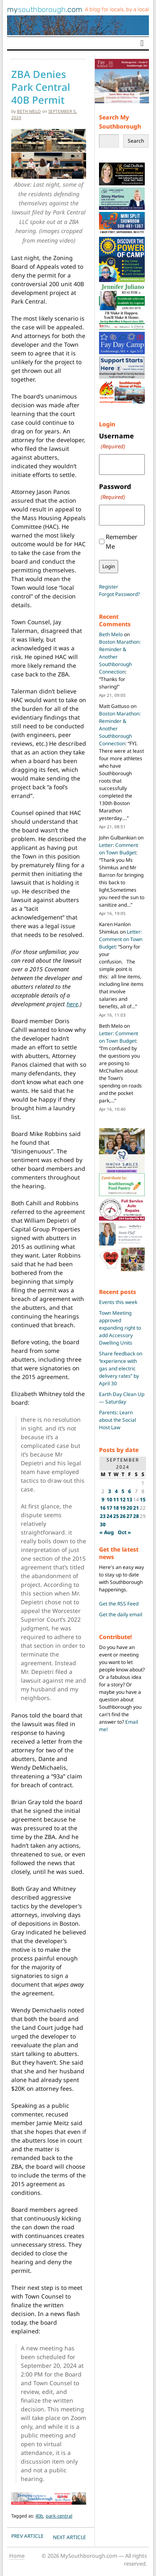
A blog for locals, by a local (117, 9)
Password (115, 491)
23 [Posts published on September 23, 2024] (103, 1516)
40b (39, 2516)
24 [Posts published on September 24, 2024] (109, 1516)
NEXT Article (69, 2537)
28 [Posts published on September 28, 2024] (136, 1516)
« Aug (106, 1532)
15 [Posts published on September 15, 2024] (143, 1499)
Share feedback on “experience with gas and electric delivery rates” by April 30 (120, 1368)
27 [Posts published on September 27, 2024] (129, 1516)
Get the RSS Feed (119, 1603)
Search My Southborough (120, 121)
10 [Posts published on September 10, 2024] (109, 1499)
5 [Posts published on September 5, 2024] (122, 1491)
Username (116, 441)
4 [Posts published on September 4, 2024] (116, 1491)
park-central (59, 2516)
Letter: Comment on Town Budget (118, 849)
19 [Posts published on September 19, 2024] (123, 1507)
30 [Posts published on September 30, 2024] (103, 1524)
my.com (44, 9)
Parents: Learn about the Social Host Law (117, 1420)
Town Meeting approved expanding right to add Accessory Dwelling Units (120, 1327)
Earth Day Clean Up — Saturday (121, 1398)
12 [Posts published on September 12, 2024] (123, 1499)
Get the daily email (120, 1614)
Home (17, 2555)
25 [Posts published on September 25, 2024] (116, 1516)
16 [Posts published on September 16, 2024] (103, 1507)
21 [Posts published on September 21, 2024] (136, 1507)
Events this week (118, 1302)
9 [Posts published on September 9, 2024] (103, 1499)
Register (108, 586)
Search (136, 140)
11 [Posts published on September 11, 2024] (116, 1499)
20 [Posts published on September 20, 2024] (129, 1507)
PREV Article (27, 2536)
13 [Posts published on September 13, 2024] (129, 1499)
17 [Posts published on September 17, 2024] (109, 1507)
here (72, 1004)
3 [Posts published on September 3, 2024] (109, 1491)
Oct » (124, 1532)
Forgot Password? (119, 594)
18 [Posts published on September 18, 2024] (116, 1507)
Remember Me (121, 541)
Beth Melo (29, 111)
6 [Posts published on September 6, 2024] (129, 1491)
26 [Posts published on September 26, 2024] (123, 1516)
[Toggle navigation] (142, 43)
